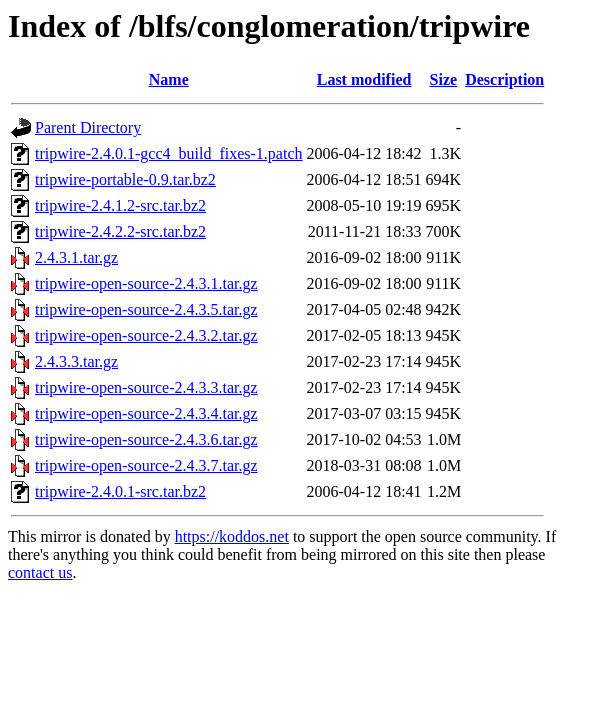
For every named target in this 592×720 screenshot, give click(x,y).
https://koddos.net (232, 536)
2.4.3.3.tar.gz (76, 361)
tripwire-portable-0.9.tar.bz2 (125, 179)
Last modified (364, 79)
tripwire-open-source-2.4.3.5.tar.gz (146, 309)
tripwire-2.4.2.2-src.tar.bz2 (120, 231)
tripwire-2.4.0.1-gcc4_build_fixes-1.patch (168, 153)
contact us (40, 572)
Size (444, 79)
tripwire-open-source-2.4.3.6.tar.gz (146, 439)
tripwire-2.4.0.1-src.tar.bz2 (120, 491)
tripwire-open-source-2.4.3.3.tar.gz (146, 387)
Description (504, 79)
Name (169, 79)
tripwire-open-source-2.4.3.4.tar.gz (146, 413)
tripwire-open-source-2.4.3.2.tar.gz (146, 335)
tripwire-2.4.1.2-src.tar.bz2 (120, 205)
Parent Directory (88, 127)
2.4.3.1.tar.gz (76, 257)
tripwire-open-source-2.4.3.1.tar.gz (146, 283)
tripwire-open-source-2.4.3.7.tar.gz (146, 465)
